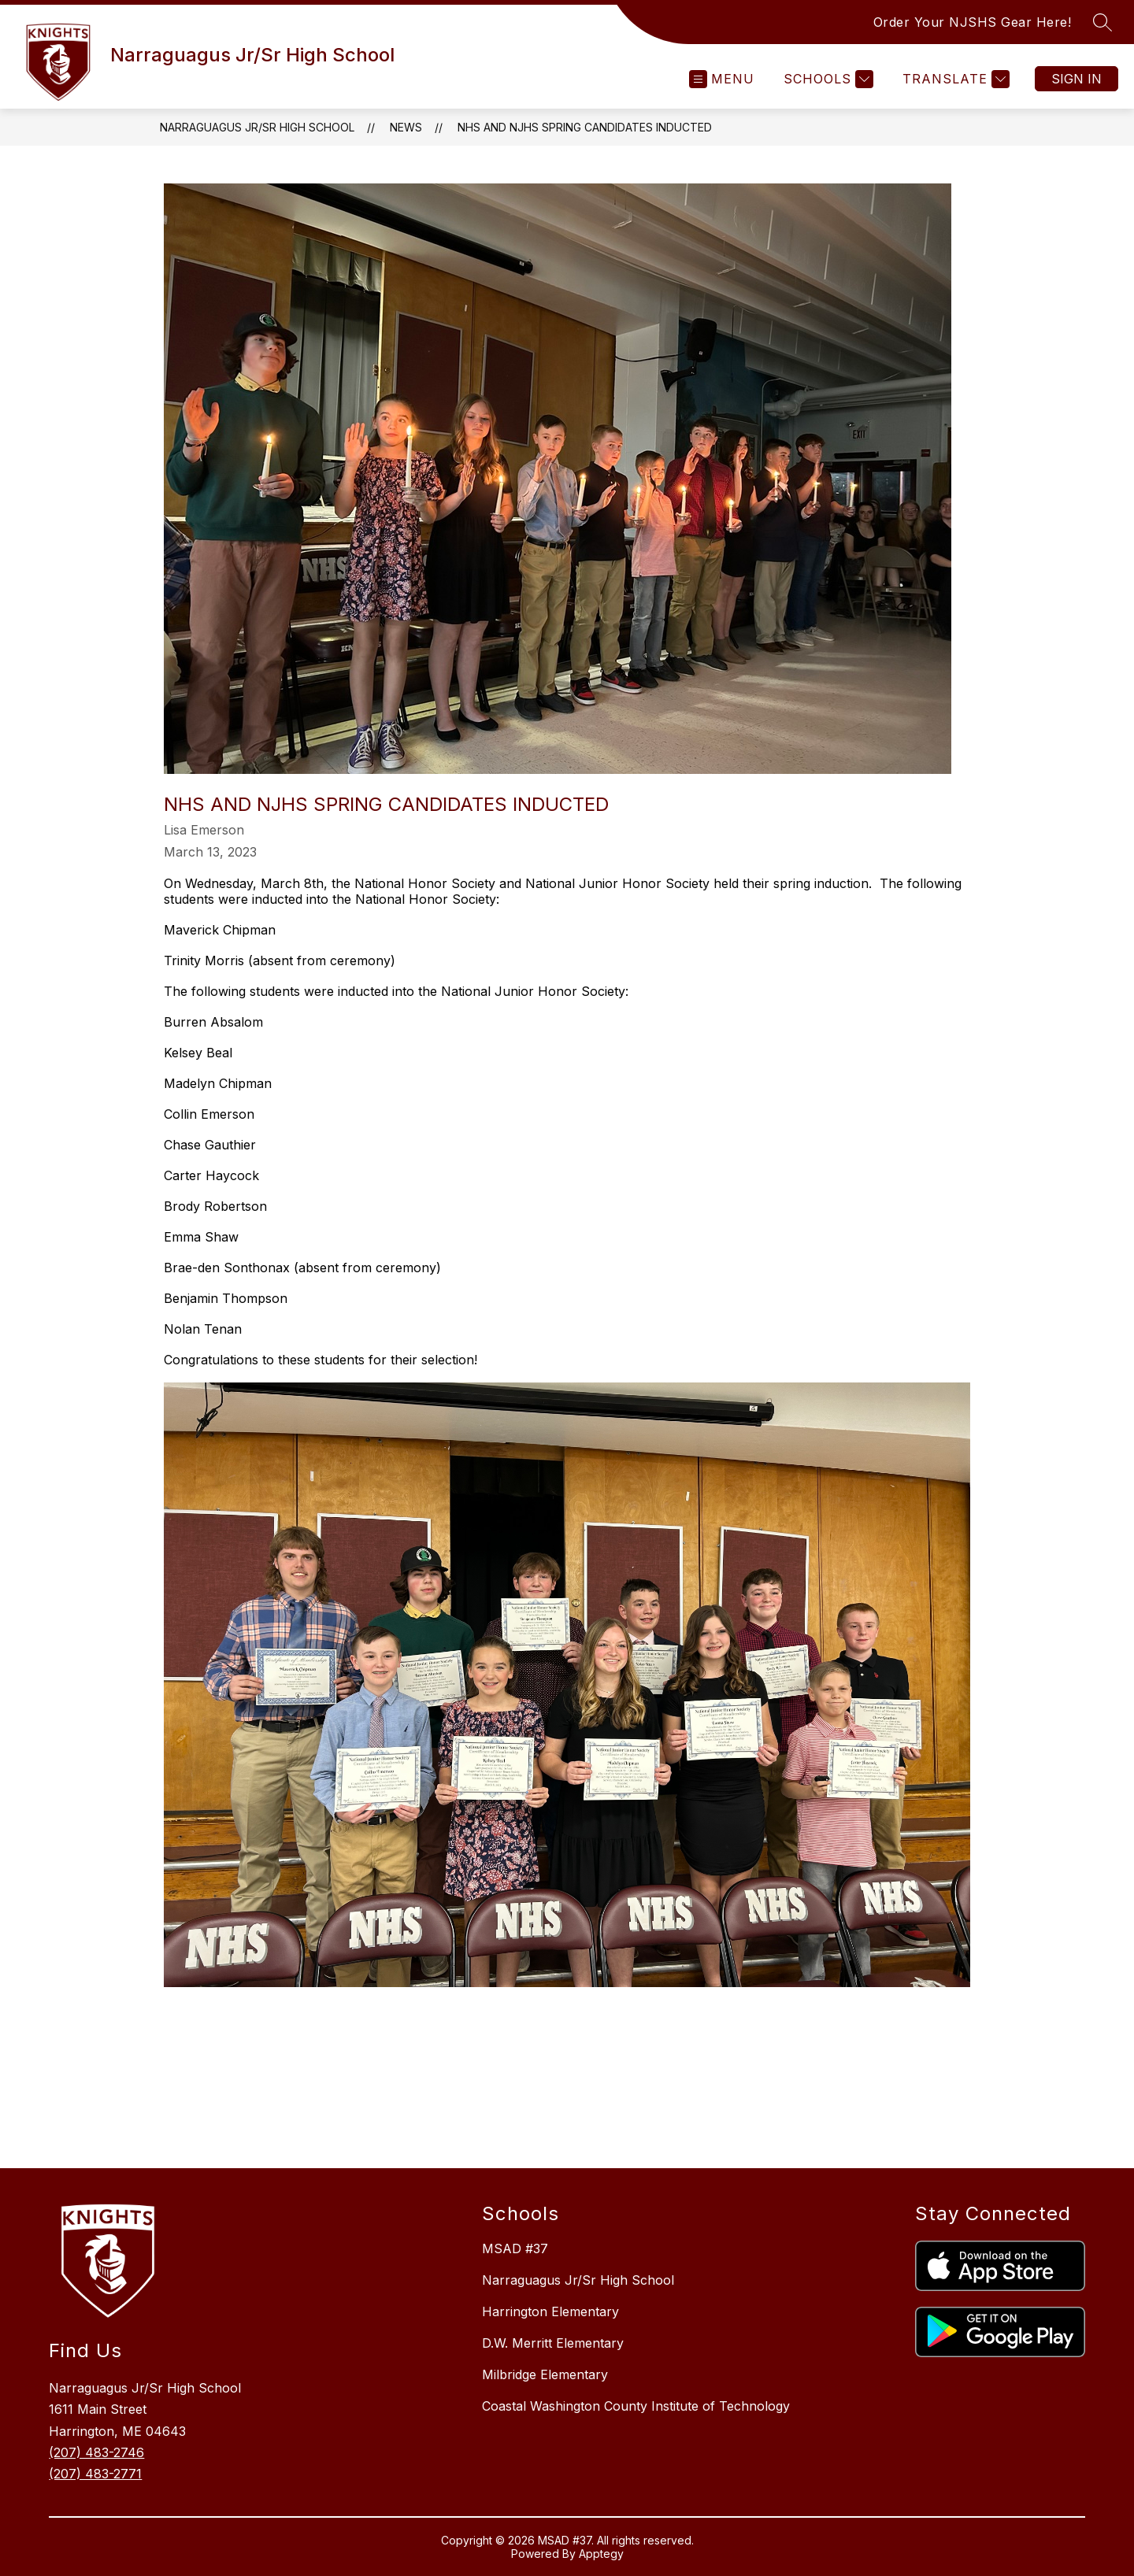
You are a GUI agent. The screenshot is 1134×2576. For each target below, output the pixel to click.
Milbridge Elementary (545, 2374)
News (406, 127)
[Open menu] (721, 79)
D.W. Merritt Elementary (553, 2343)
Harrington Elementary (550, 2311)
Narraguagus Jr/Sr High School (257, 127)
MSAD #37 (515, 2248)
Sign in (1076, 79)
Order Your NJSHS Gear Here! (972, 22)
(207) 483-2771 (95, 2474)
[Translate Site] (954, 79)
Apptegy (601, 2553)
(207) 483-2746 (96, 2452)
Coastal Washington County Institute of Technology (636, 2406)
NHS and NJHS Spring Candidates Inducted (585, 127)
